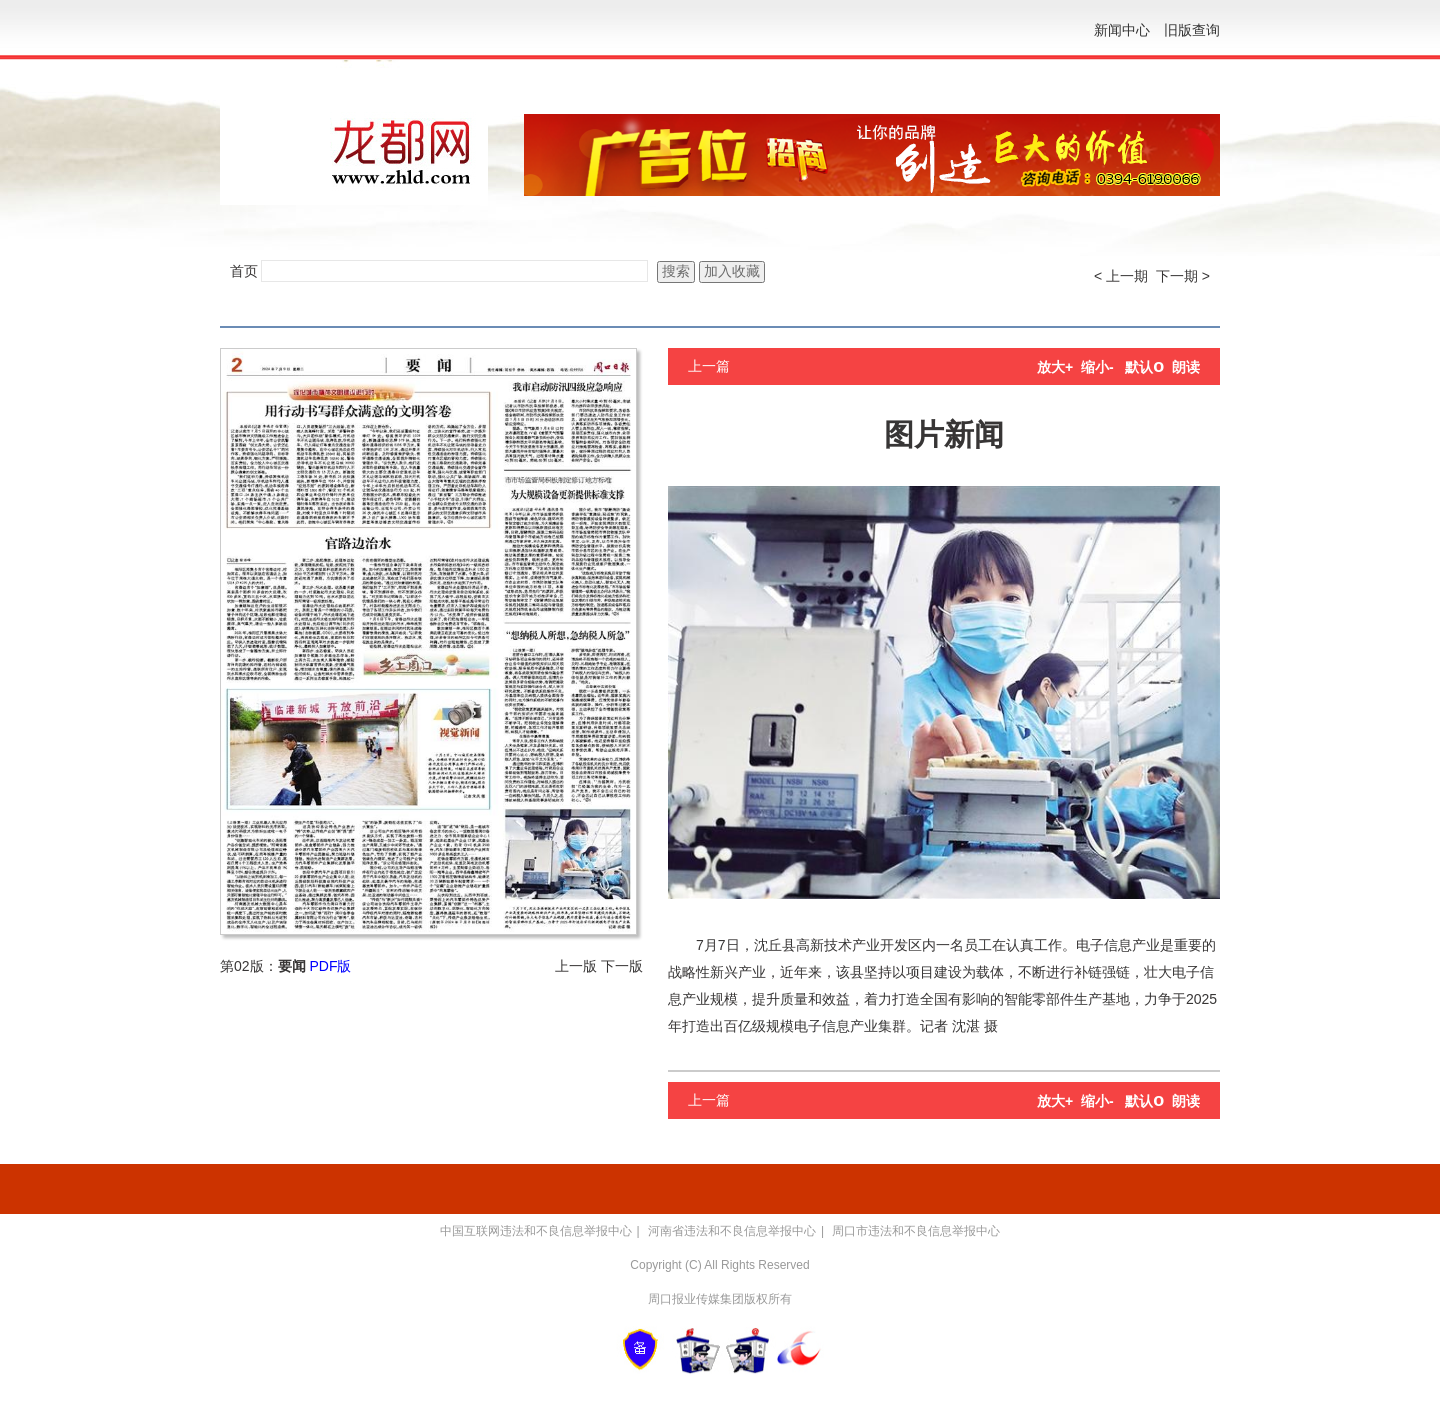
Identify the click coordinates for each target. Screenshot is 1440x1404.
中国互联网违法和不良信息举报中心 (536, 1231)
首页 (244, 271)
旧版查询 (1192, 30)
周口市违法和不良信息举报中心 (916, 1231)
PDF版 (330, 966)
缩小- (1097, 367)
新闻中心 (1122, 30)
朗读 (1186, 367)
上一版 (576, 966)
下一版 (622, 966)
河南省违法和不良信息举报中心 (732, 1231)
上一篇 (709, 366)
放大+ (1055, 367)
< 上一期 (1121, 276)
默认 (1144, 367)
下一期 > (1183, 276)
